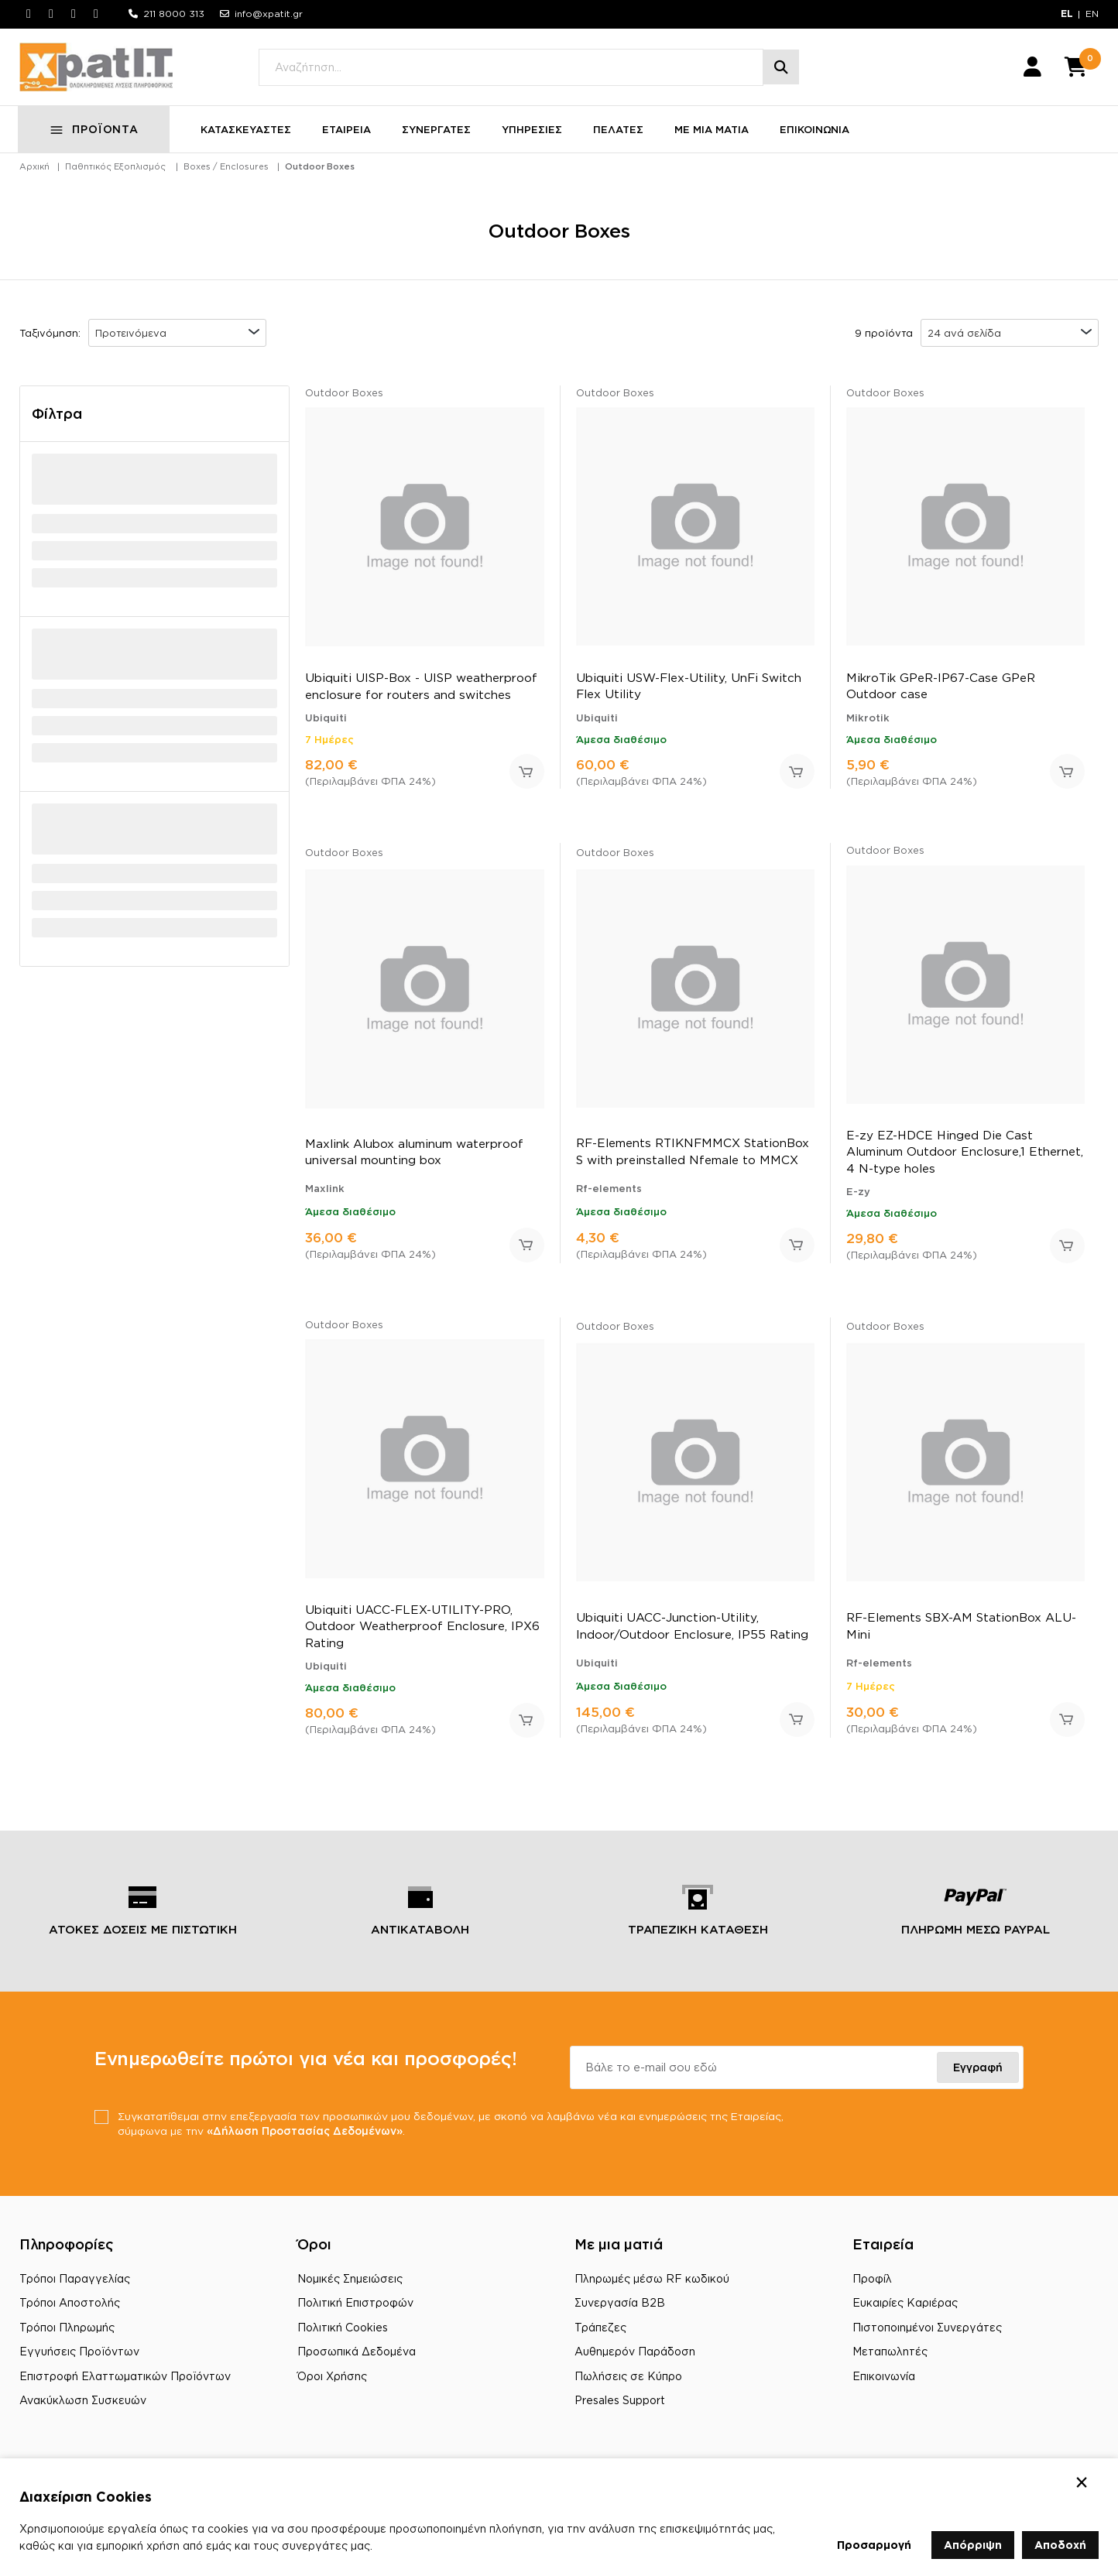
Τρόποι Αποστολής (69, 2311)
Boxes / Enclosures (226, 175)
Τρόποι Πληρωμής (67, 2335)
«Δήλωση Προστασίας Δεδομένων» (366, 2139)
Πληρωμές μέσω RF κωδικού (651, 2287)
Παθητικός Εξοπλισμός (115, 175)
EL (1067, 14)
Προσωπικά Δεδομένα (356, 2359)
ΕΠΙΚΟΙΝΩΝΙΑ (816, 137)
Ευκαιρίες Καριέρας (905, 2311)
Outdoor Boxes (320, 175)
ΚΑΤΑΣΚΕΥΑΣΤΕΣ (247, 137)
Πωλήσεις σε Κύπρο (628, 2384)
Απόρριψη (973, 2544)
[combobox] (177, 341)
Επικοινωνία (883, 2384)
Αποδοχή (1060, 2544)
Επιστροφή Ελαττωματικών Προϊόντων (125, 2384)
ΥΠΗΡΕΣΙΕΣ (533, 137)
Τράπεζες (600, 2335)
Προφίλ (872, 2287)
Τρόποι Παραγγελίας (74, 2287)
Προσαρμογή (874, 2544)
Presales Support (619, 2409)
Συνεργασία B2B (619, 2311)
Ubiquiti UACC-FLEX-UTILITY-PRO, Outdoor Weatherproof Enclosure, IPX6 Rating (422, 1634)
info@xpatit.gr (269, 14)
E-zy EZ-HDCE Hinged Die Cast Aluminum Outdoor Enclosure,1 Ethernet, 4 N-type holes (964, 1159)
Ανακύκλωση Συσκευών (82, 2409)
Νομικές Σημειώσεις (350, 2287)
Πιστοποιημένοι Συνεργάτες (927, 2335)
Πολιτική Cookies (342, 2335)
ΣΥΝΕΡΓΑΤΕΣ (437, 137)
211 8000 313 (173, 14)
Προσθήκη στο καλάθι (526, 779)
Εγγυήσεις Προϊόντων (79, 2359)
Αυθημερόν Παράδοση (634, 2359)
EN (1092, 14)
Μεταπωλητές (890, 2359)
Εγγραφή (978, 2075)
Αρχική (34, 175)
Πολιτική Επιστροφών (355, 2311)
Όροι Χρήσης (332, 2384)
